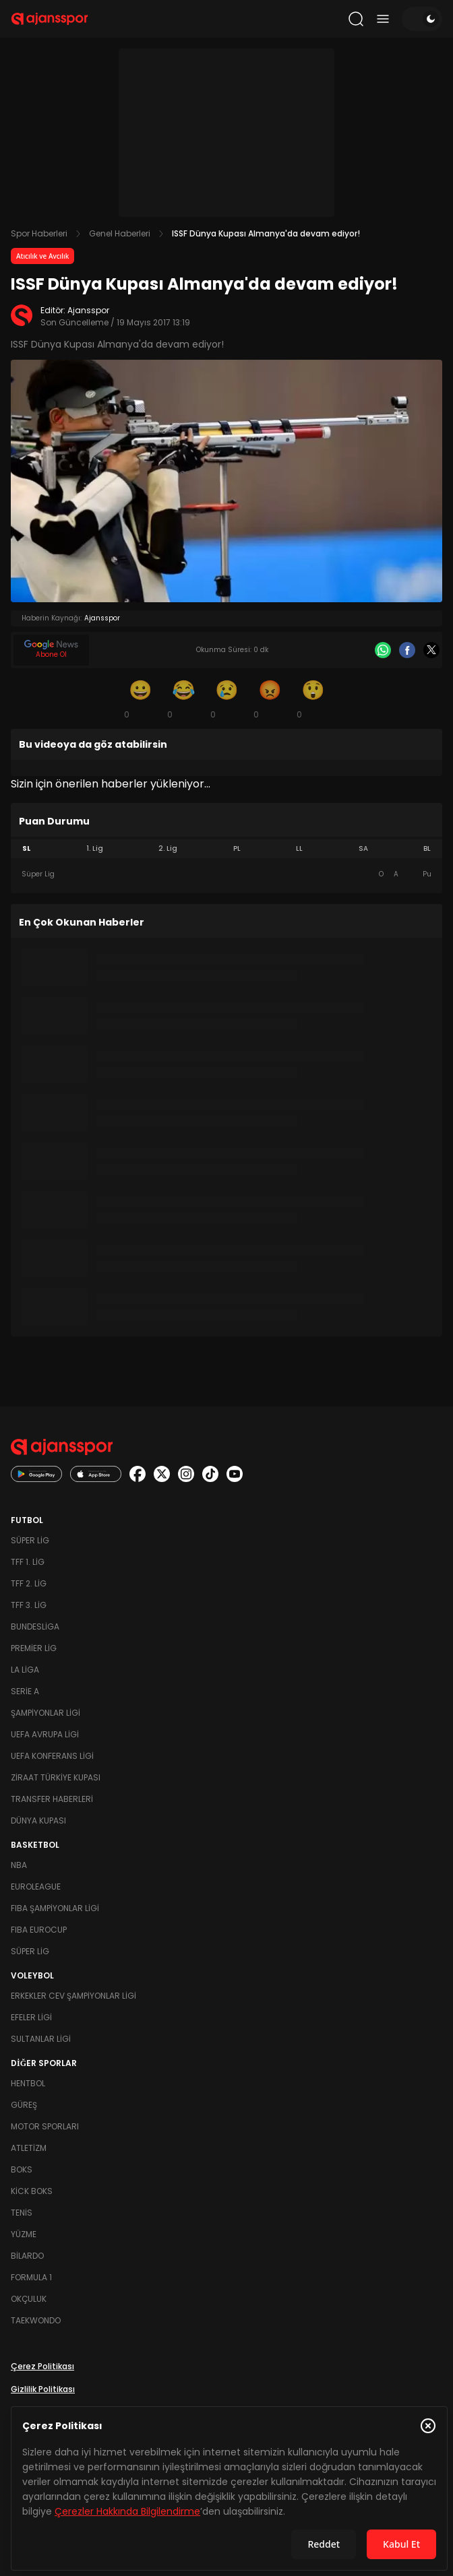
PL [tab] (237, 848)
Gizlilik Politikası (43, 2389)
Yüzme (23, 2234)
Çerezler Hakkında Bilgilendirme (127, 2511)
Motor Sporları (45, 2126)
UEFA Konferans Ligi (52, 1756)
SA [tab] (363, 848)
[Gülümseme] (140, 698)
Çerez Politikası (42, 2366)
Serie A (25, 1691)
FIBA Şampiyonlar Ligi (55, 1908)
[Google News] (51, 650)
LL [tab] (299, 848)
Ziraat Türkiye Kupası (55, 1777)
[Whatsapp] (383, 650)
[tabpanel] (226, 874)
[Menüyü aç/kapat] (383, 19)
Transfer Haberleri (52, 1799)
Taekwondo (36, 2320)
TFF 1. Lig (27, 1562)
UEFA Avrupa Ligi (45, 1734)
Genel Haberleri (119, 233)
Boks (21, 2169)
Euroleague (36, 1886)
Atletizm (29, 2148)
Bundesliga (35, 1626)
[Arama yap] (356, 19)
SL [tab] (26, 848)
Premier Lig (34, 1648)
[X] (431, 650)
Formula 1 (31, 2277)
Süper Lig (30, 1540)
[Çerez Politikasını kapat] (428, 2426)
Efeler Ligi (31, 2017)
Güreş (24, 2105)
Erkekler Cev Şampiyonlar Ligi (73, 1995)
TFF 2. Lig (29, 1583)
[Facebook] (407, 650)
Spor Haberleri (39, 233)
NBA (19, 1865)
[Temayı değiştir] (422, 19)
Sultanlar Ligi (41, 2038)
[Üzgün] (226, 698)
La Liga (25, 1669)
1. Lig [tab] (94, 848)
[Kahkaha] (183, 698)
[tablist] (226, 848)
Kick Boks (32, 2191)
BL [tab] (427, 848)
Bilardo (27, 2255)
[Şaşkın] (313, 698)
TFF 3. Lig (29, 1605)
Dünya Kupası (38, 1820)
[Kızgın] (269, 698)
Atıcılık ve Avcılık (42, 256)
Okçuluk (29, 2299)
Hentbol (28, 2083)
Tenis (21, 2212)
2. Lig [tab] (167, 848)
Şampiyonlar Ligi (45, 1712)
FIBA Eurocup (39, 1929)
